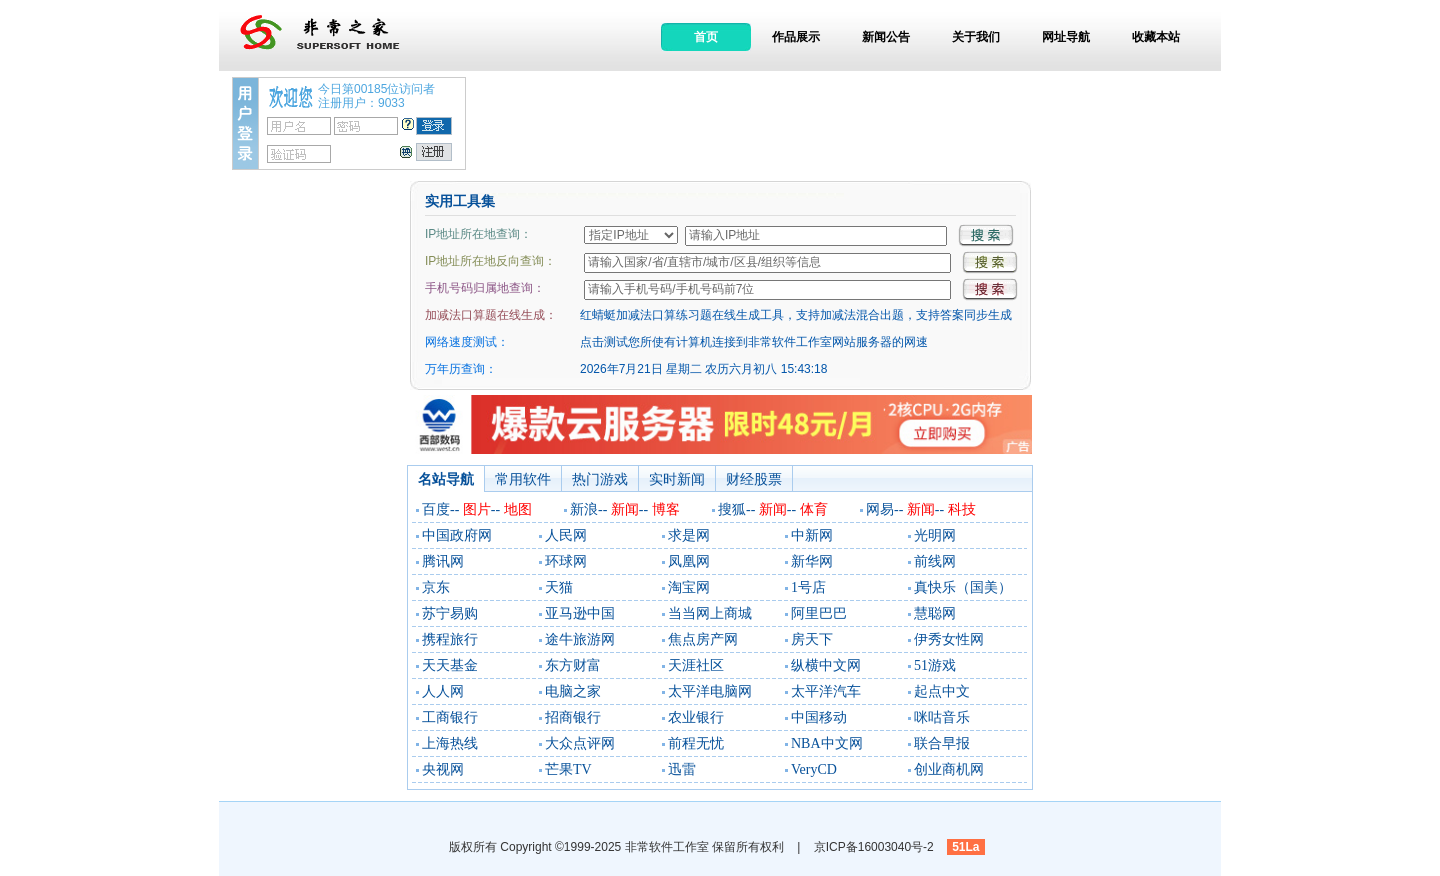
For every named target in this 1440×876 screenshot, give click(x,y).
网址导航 (1066, 37)
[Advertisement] (843, 122)
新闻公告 (886, 37)
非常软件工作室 (667, 847)
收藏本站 (1156, 37)
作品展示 (796, 37)
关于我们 (976, 37)
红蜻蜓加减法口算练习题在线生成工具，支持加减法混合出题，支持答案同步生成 (796, 315)
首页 (706, 37)
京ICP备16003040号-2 (874, 847)
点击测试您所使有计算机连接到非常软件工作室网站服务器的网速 (754, 342)
